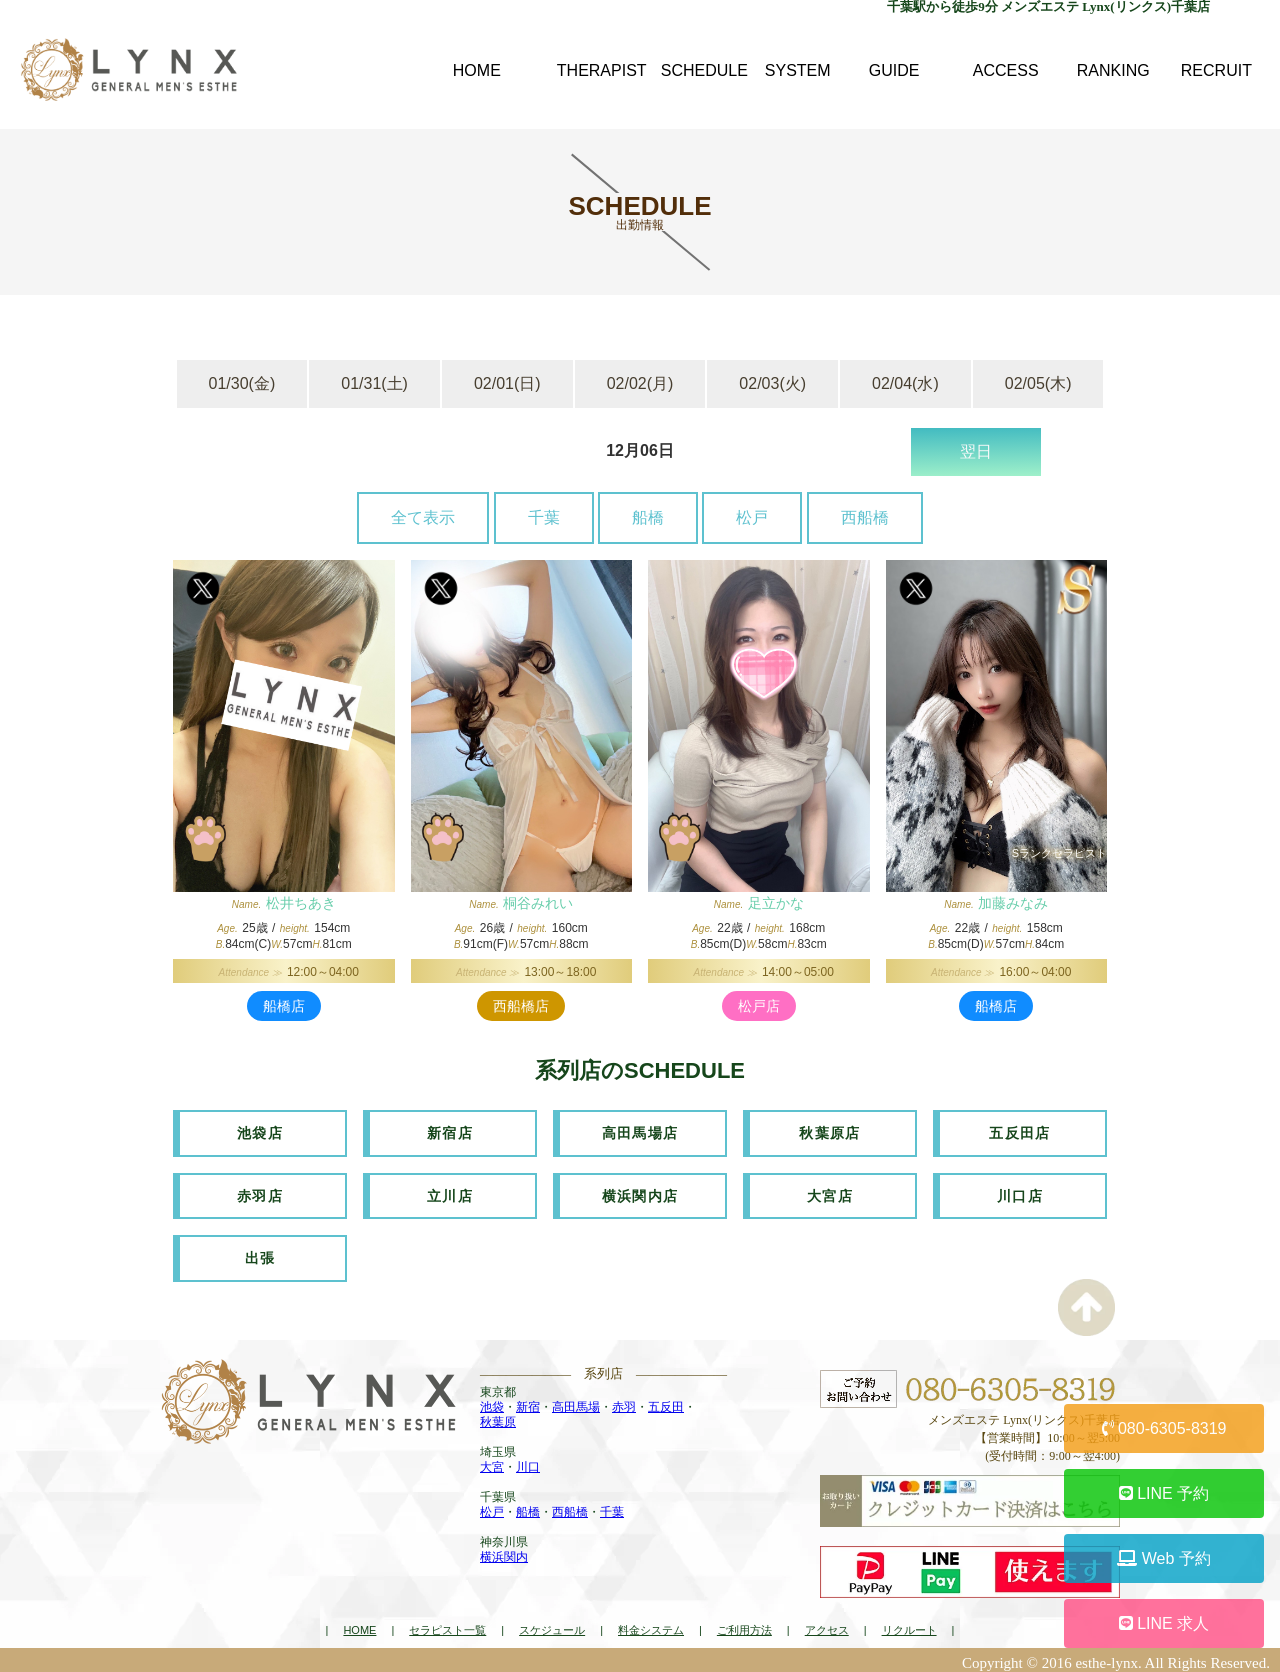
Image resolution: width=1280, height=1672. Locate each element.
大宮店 (830, 1193)
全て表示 (423, 517)
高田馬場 (576, 1402)
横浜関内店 (640, 1193)
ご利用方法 (744, 1625)
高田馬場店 (640, 1132)
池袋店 (260, 1132)
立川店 (450, 1193)
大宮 (492, 1462)
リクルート (909, 1625)
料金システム (651, 1625)
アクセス (827, 1625)
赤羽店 (260, 1193)
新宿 (528, 1402)
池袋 (492, 1402)
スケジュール (552, 1625)
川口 (528, 1462)
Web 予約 (1164, 1558)
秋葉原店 (830, 1132)
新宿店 (450, 1132)
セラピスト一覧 (447, 1625)
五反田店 (1020, 1132)
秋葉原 (498, 1417)
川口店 (1020, 1193)
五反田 (666, 1402)
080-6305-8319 (1164, 1428)
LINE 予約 (1164, 1493)
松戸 (752, 517)
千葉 (544, 517)
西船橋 (865, 517)
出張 (260, 1254)
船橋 (648, 517)
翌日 (976, 451)
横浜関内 (504, 1552)
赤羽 (624, 1402)
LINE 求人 (1164, 1623)
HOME (359, 1625)
